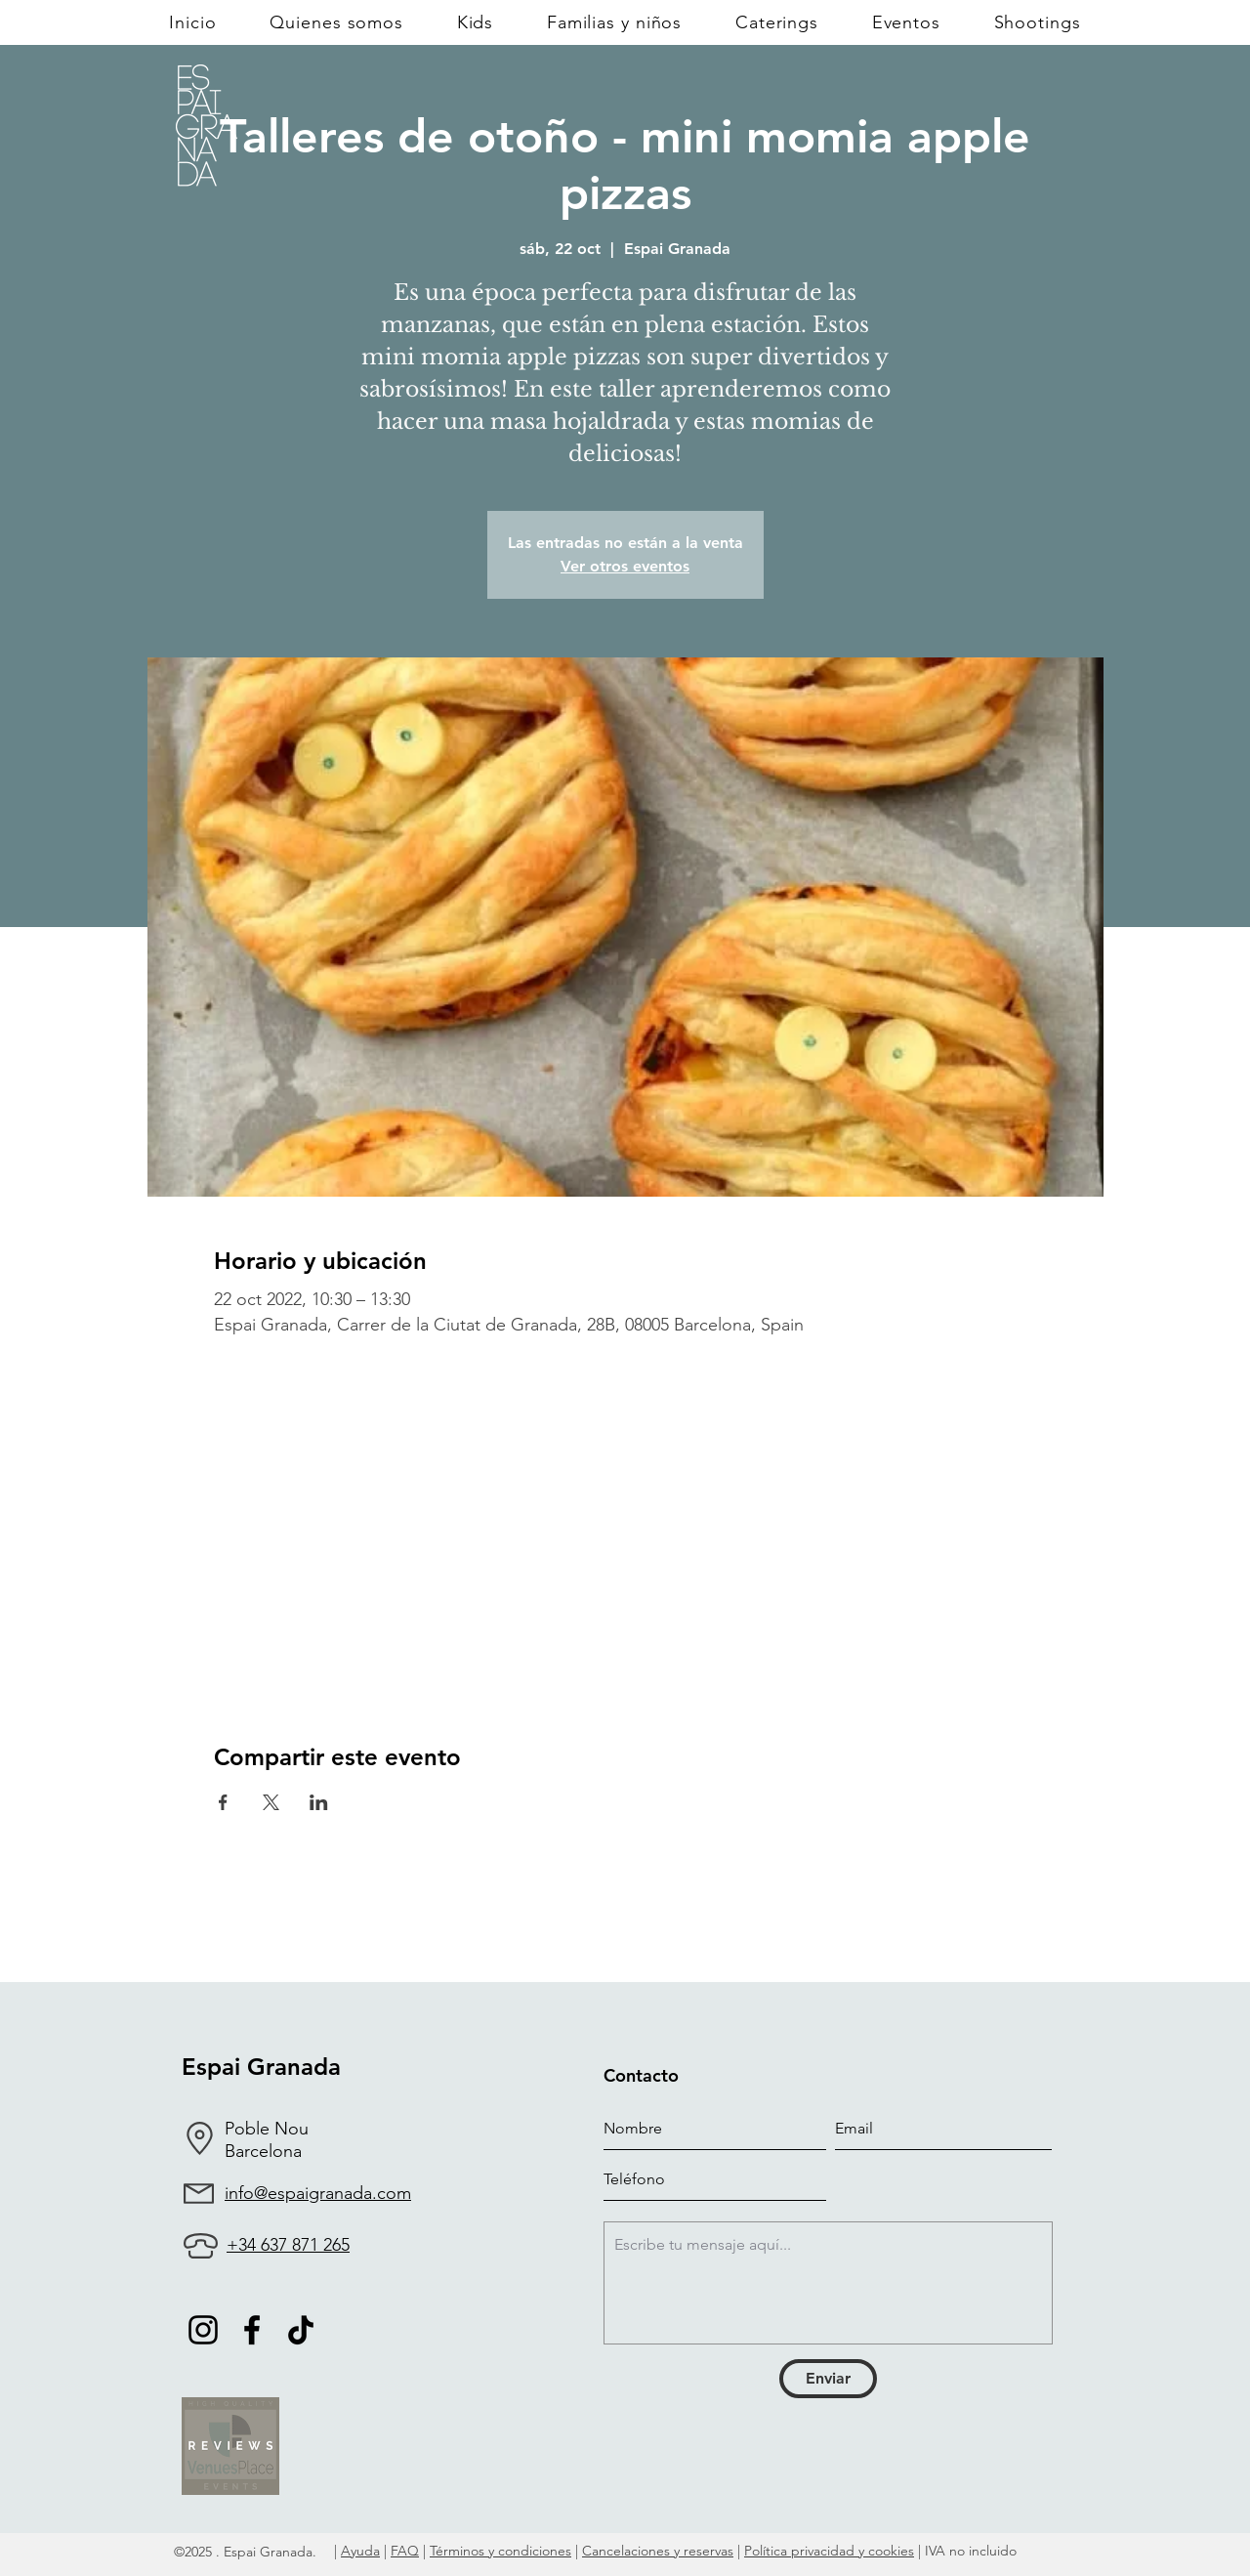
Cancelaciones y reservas (657, 2550)
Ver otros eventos (625, 566)
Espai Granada (261, 2066)
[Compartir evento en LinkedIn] (319, 1802)
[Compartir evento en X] (271, 1802)
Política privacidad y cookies (829, 2550)
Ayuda (360, 2550)
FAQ (405, 2550)
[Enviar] (828, 2378)
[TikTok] (300, 2329)
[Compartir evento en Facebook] (223, 1802)
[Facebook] (251, 2329)
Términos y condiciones (500, 2550)
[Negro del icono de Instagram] (203, 2329)
